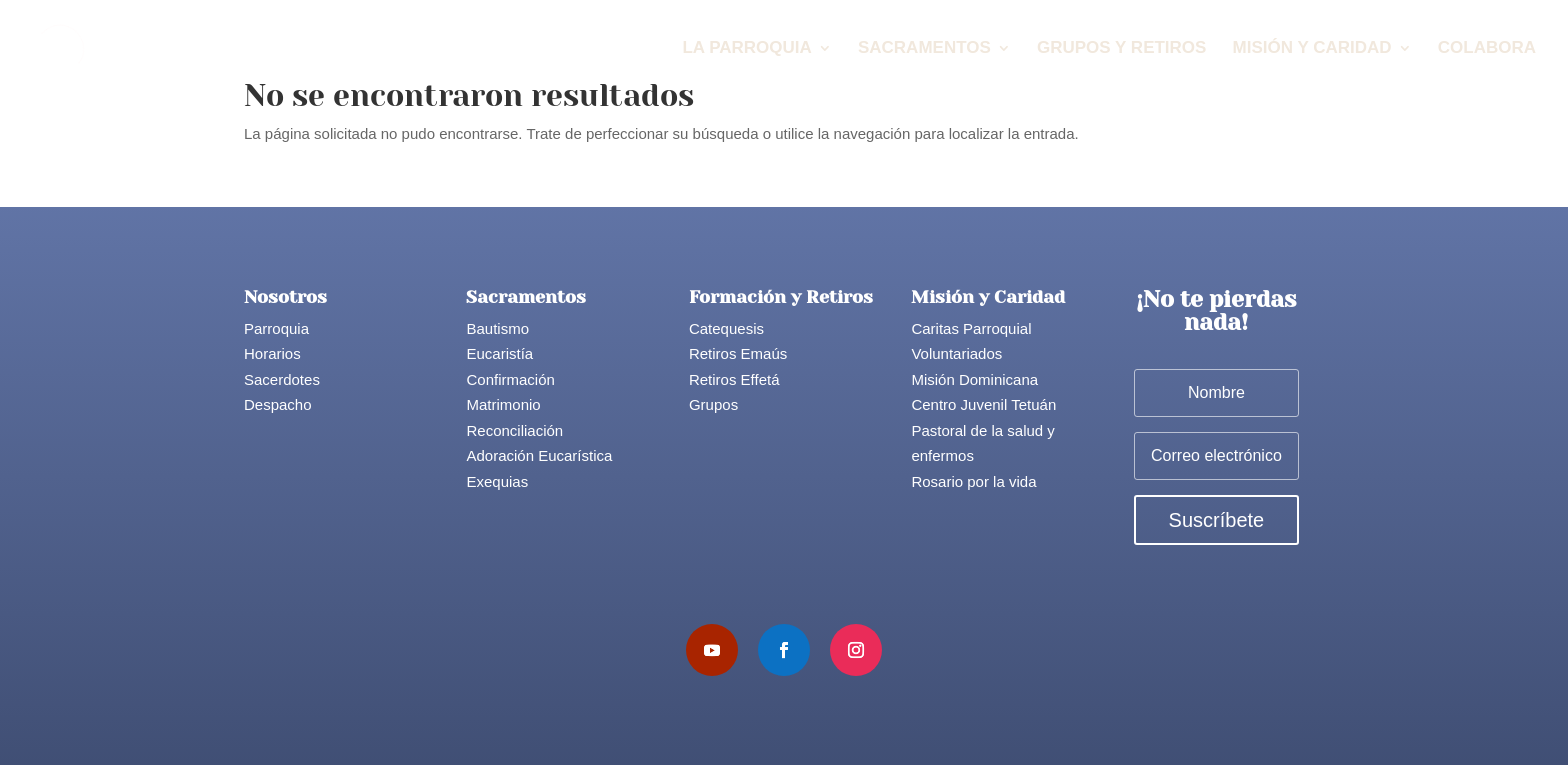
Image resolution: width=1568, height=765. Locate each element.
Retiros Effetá (734, 379)
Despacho (278, 404)
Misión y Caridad (1312, 49)
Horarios (272, 353)
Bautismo (497, 328)
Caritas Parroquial (971, 328)
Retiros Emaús (738, 353)
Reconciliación (514, 430)
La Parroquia (746, 49)
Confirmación (510, 379)
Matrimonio (503, 404)
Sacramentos (924, 49)
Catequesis (726, 328)
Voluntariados (956, 353)
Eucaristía (499, 353)
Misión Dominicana (974, 379)
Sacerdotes (282, 379)
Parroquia (276, 328)
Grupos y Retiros (1121, 49)
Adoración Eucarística (539, 455)
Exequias (497, 481)
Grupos (713, 404)
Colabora (1487, 49)
